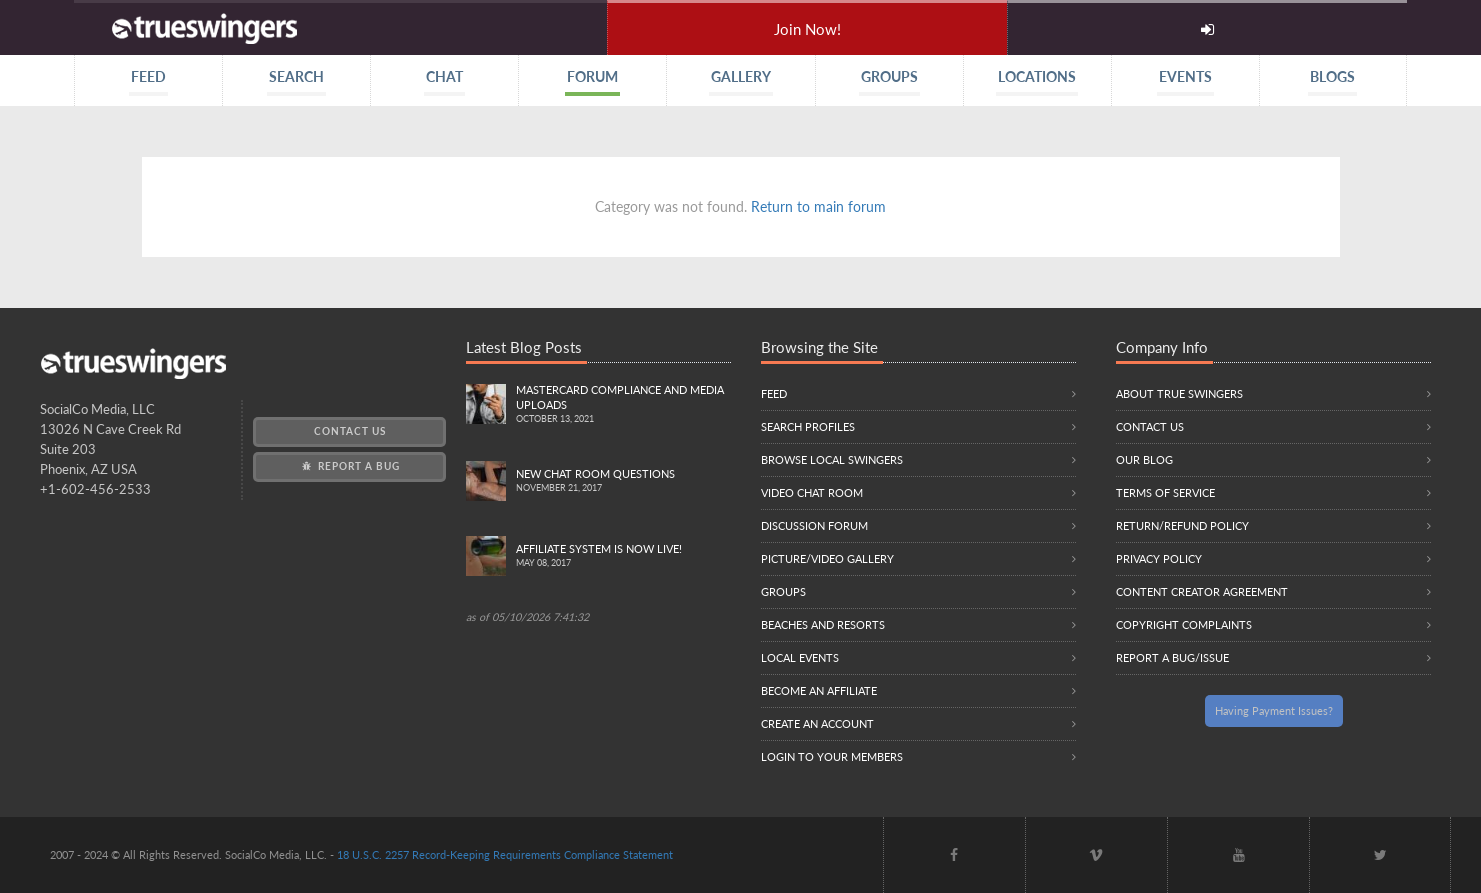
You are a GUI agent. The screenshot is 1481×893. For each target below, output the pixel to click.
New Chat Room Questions (623, 481)
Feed (774, 393)
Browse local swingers (832, 459)
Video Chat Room (812, 492)
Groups (783, 591)
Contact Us (350, 431)
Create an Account (817, 723)
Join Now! (807, 29)
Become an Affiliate (819, 690)
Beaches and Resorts (823, 624)
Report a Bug (349, 466)
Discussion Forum (814, 525)
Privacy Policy (1159, 558)
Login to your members (832, 756)
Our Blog (1144, 459)
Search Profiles (808, 426)
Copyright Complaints (1184, 624)
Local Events (800, 657)
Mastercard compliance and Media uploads (623, 405)
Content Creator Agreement (1202, 591)
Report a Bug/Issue (1172, 657)
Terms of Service (1165, 492)
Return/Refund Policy (1182, 525)
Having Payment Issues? (1274, 710)
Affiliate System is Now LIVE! (623, 556)
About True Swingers (1179, 393)
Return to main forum (818, 206)
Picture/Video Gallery (827, 558)
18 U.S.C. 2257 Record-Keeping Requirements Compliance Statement (505, 854)
